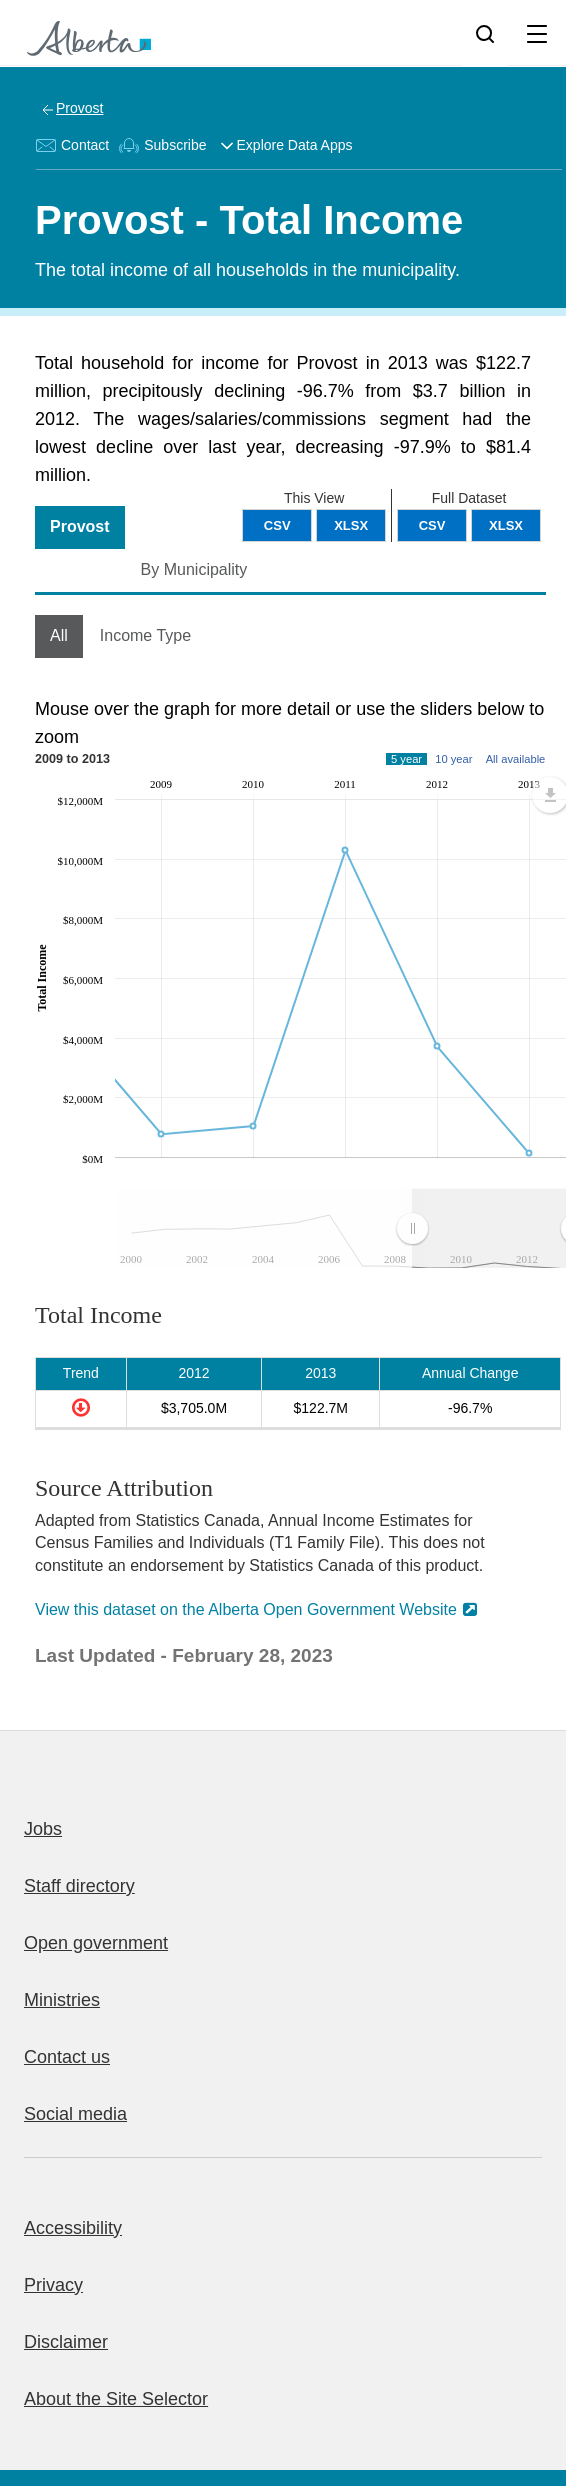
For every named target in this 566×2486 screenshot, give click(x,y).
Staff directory (79, 1886)
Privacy (53, 2285)
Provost (79, 108)
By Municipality (194, 569)
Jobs (43, 1829)
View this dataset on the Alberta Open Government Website (246, 1609)
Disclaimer (66, 2342)
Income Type (145, 635)
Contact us (67, 2057)
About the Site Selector (116, 2399)
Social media (75, 2114)
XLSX (506, 525)
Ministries (62, 2000)
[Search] (485, 33)
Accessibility (73, 2228)
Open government (96, 1943)
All (59, 635)
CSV (432, 525)
